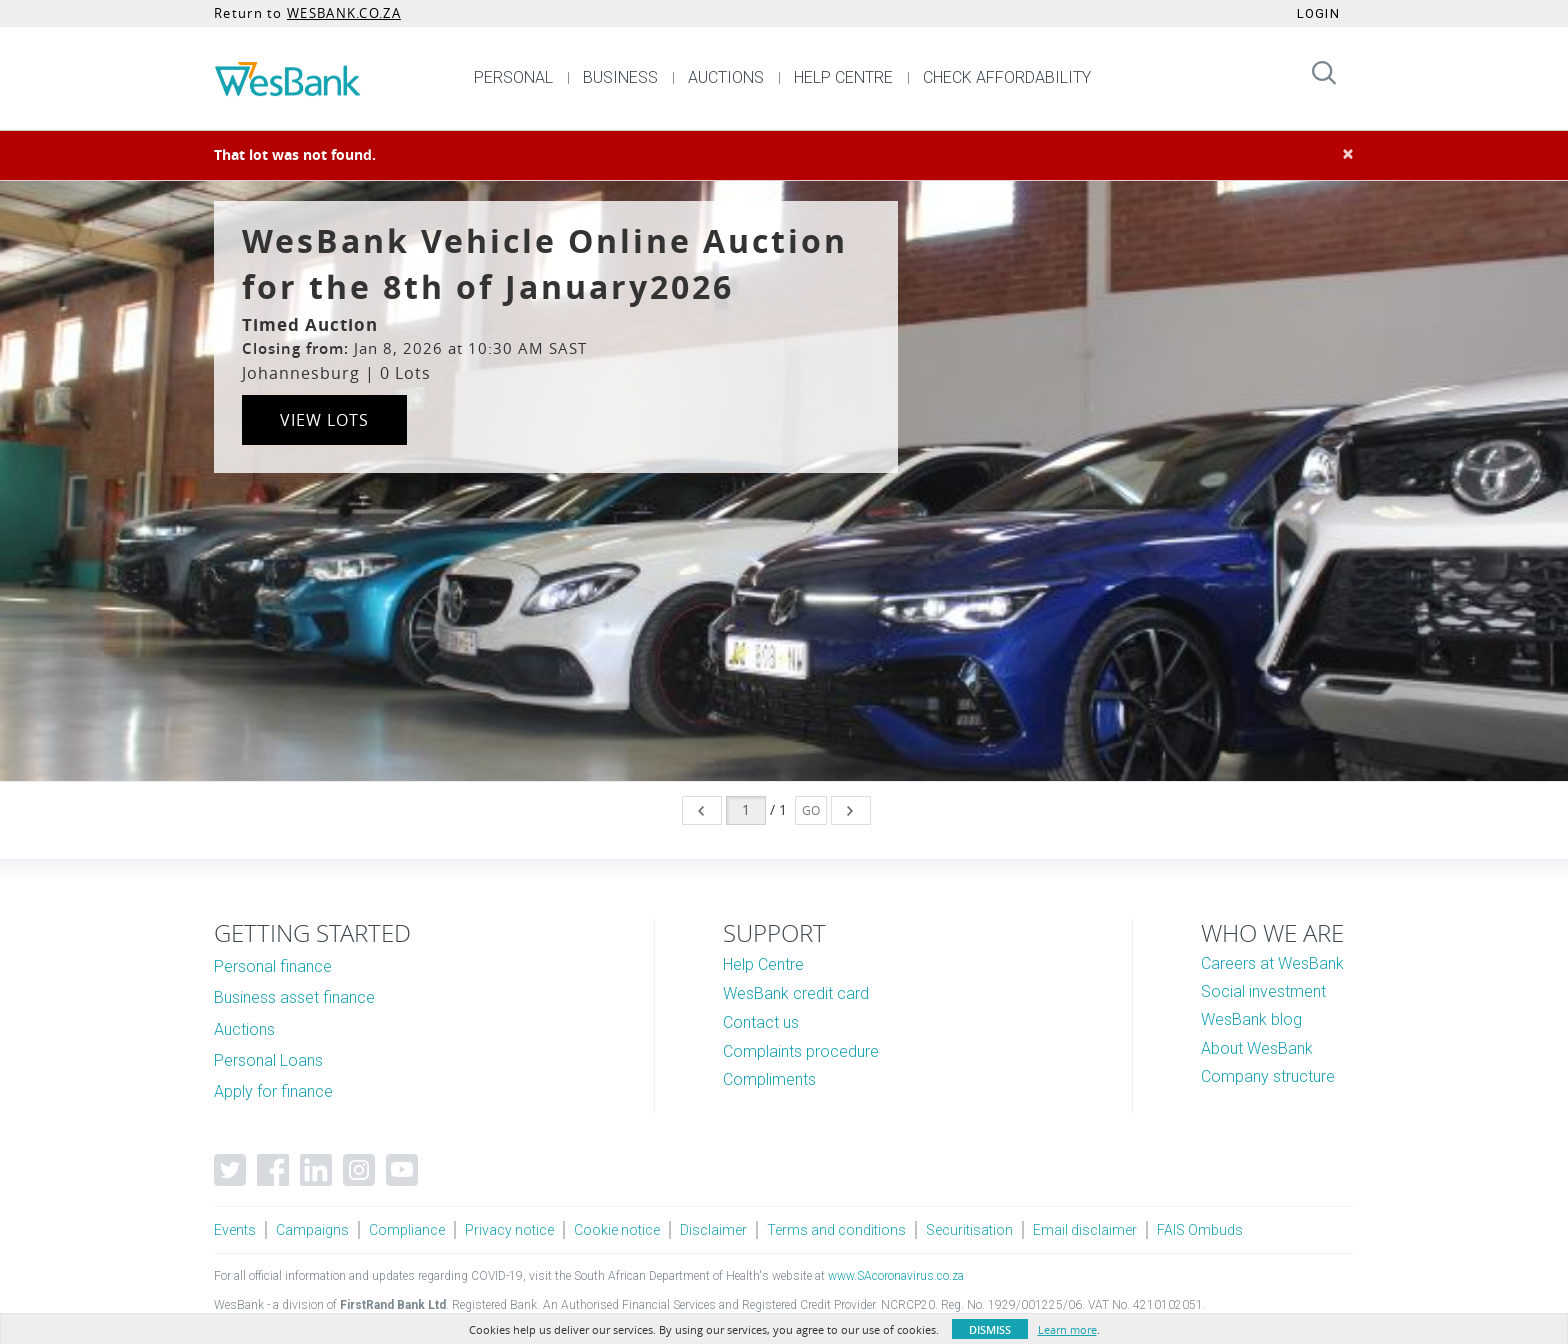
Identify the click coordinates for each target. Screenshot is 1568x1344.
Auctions (244, 1029)
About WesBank (1257, 1048)
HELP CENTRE (843, 77)
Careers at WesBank (1272, 963)
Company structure (1268, 1076)
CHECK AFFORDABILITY (1007, 77)
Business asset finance (294, 997)
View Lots (324, 420)
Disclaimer (713, 1230)
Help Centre (763, 964)
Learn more (1067, 1329)
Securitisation (969, 1230)
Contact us (761, 1022)
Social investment (1263, 991)
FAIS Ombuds (1200, 1230)
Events (235, 1230)
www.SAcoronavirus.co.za (896, 1276)
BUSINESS (620, 77)
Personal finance (273, 966)
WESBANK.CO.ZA (344, 13)
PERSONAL (513, 77)
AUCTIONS (726, 77)
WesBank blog (1251, 1019)
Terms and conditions (836, 1230)
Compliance (407, 1230)
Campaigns (312, 1230)
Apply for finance (273, 1091)
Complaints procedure (801, 1051)
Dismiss (990, 1329)
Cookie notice (617, 1230)
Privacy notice (509, 1230)
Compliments (769, 1079)
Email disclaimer (1085, 1230)
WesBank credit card (796, 993)
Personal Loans (268, 1060)
